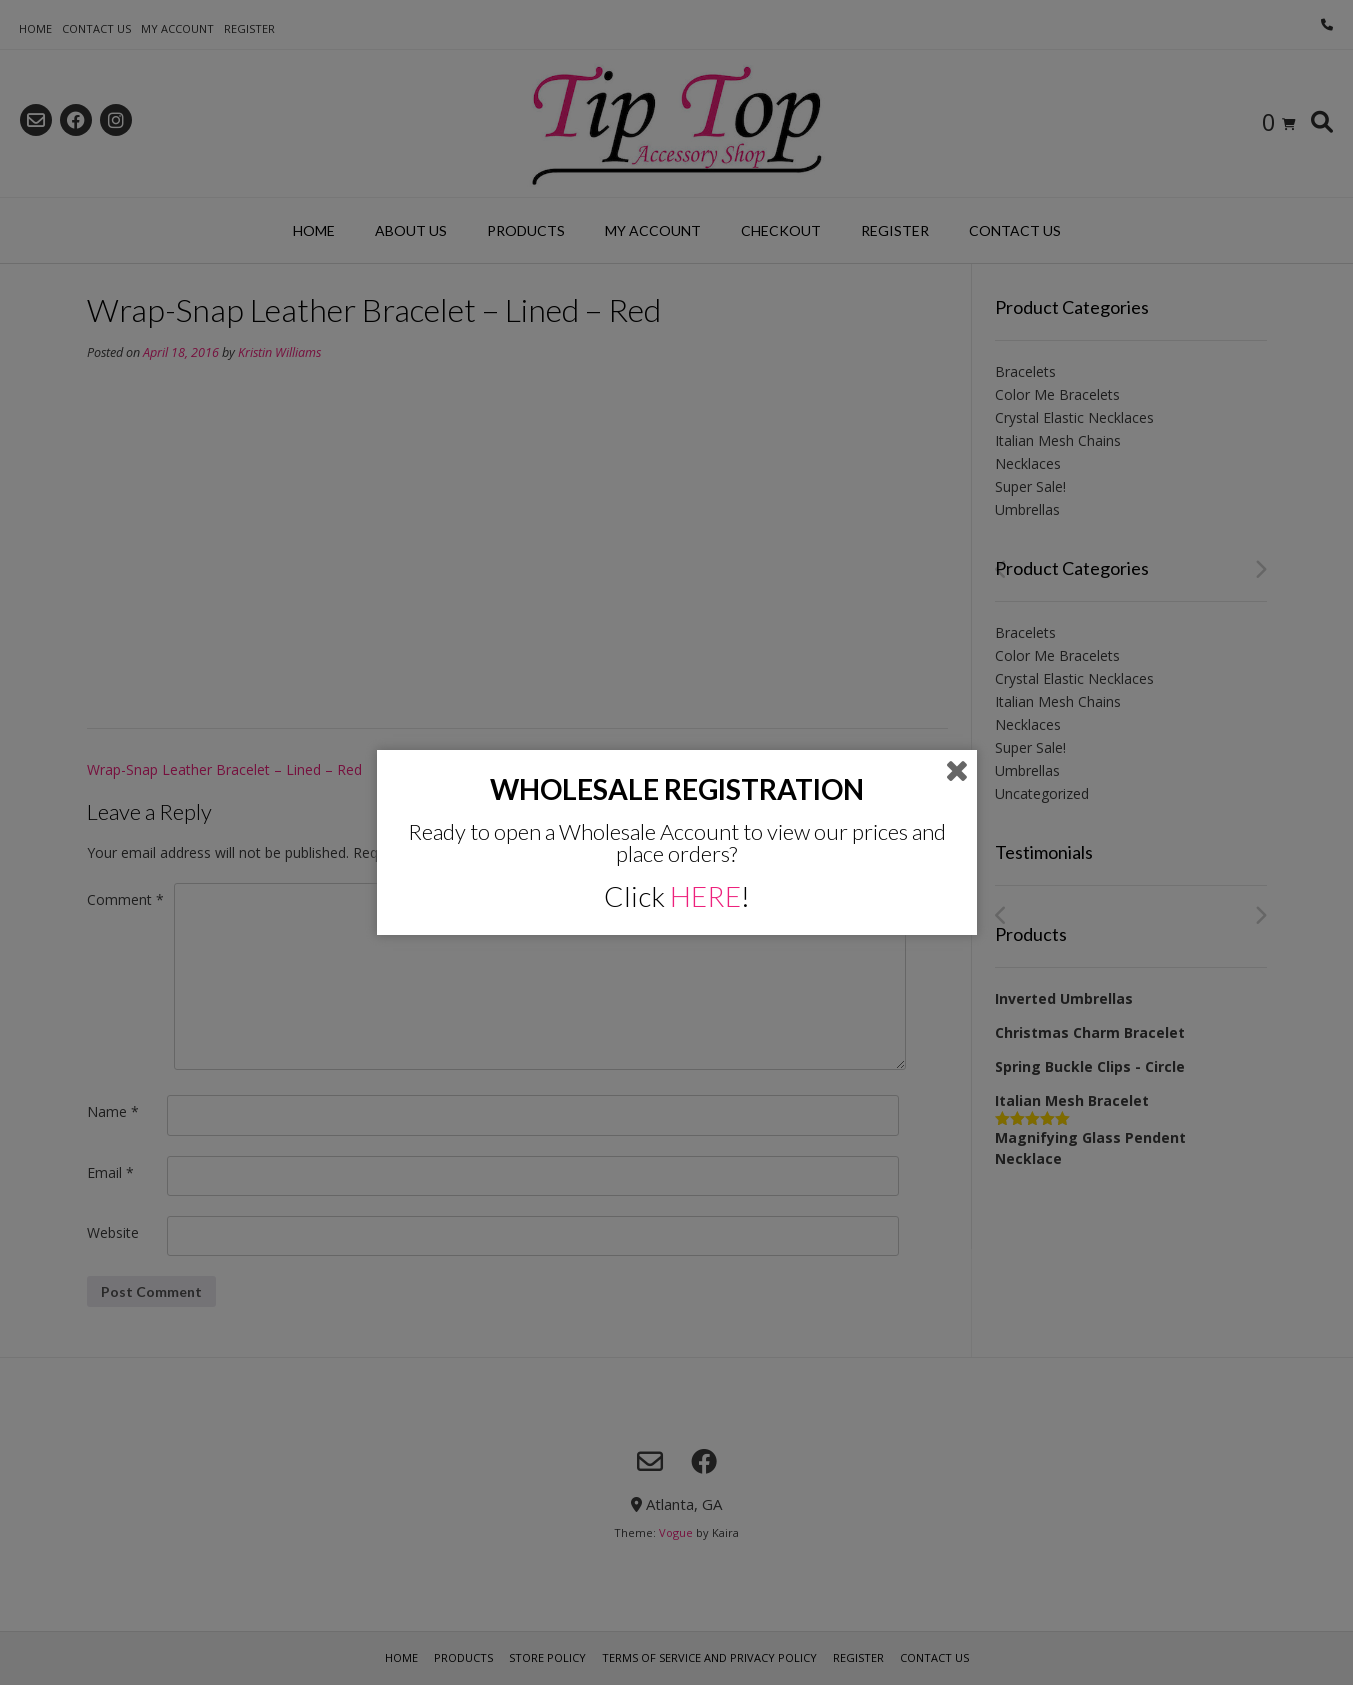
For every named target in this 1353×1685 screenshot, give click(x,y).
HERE (705, 896)
